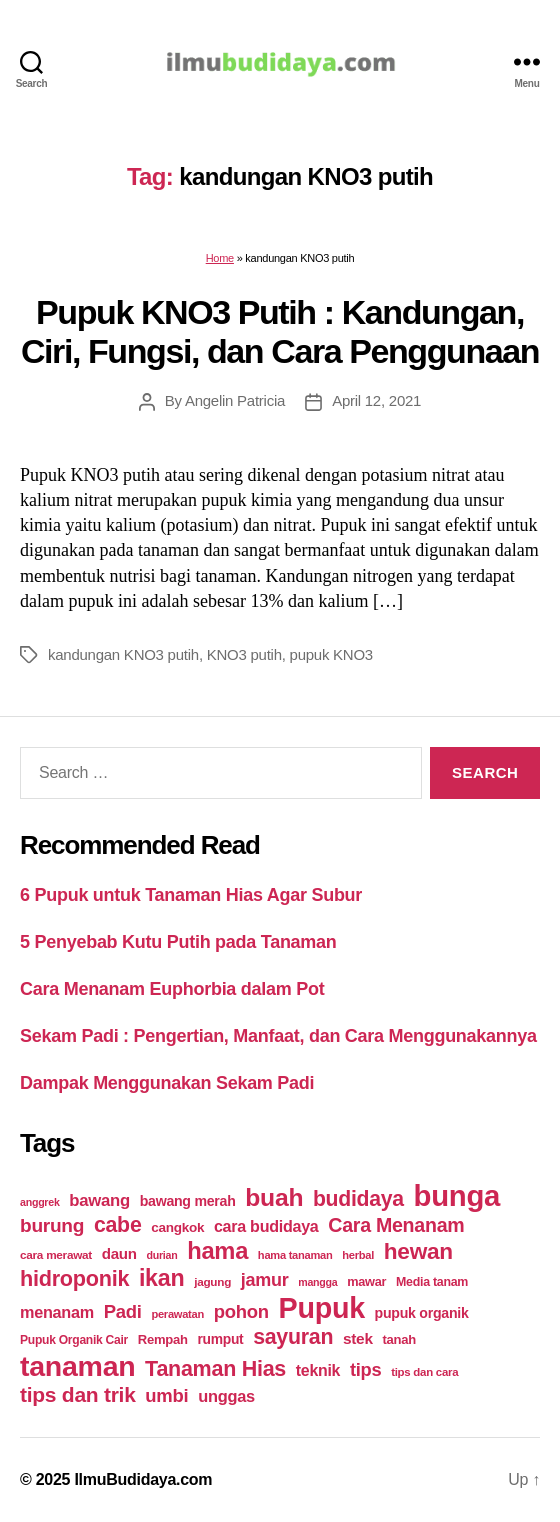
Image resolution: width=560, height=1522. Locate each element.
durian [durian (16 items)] (162, 1255)
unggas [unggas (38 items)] (226, 1396)
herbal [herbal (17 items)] (358, 1255)
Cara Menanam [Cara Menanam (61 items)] (396, 1225)
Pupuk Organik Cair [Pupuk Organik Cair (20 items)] (74, 1340)
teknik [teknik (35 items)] (318, 1370)
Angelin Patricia (235, 400)
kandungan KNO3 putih (123, 654)
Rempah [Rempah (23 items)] (163, 1339)
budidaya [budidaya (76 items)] (358, 1198)
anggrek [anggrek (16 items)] (40, 1202)
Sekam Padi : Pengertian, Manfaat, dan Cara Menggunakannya (278, 1036)
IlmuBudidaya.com (143, 1479)
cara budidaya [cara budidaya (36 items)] (266, 1226)
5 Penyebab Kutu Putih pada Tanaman (178, 942)
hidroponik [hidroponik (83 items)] (74, 1278)
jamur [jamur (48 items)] (265, 1280)
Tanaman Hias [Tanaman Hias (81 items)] (215, 1369)
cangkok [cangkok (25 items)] (177, 1227)
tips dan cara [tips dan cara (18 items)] (424, 1372)
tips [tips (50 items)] (365, 1369)
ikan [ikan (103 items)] (161, 1278)
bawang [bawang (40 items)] (99, 1200)
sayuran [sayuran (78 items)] (293, 1337)
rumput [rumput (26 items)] (220, 1339)
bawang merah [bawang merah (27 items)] (188, 1201)
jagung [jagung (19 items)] (212, 1281)
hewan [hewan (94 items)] (418, 1251)
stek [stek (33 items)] (358, 1338)
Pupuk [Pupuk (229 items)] (322, 1308)
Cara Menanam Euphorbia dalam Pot (172, 989)
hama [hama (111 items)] (217, 1251)
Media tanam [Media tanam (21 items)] (432, 1282)
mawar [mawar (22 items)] (366, 1281)
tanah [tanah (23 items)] (398, 1339)
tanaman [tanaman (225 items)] (77, 1366)
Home (220, 258)
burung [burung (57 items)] (52, 1225)
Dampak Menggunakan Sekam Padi (167, 1083)
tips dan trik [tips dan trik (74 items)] (78, 1394)
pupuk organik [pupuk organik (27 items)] (422, 1313)
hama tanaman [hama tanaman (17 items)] (295, 1255)
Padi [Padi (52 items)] (123, 1311)
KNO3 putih (244, 654)
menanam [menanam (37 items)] (57, 1312)
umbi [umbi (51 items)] (166, 1395)
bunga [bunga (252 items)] (457, 1195)
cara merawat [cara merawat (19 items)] (56, 1254)
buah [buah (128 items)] (274, 1197)
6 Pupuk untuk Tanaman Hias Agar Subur (191, 895)
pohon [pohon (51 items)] (241, 1311)
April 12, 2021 (376, 400)
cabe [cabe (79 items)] (118, 1225)
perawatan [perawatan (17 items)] (177, 1314)
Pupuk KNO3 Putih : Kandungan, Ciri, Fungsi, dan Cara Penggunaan (280, 331)
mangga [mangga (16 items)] (317, 1282)
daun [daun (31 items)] (119, 1253)
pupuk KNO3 (331, 654)
